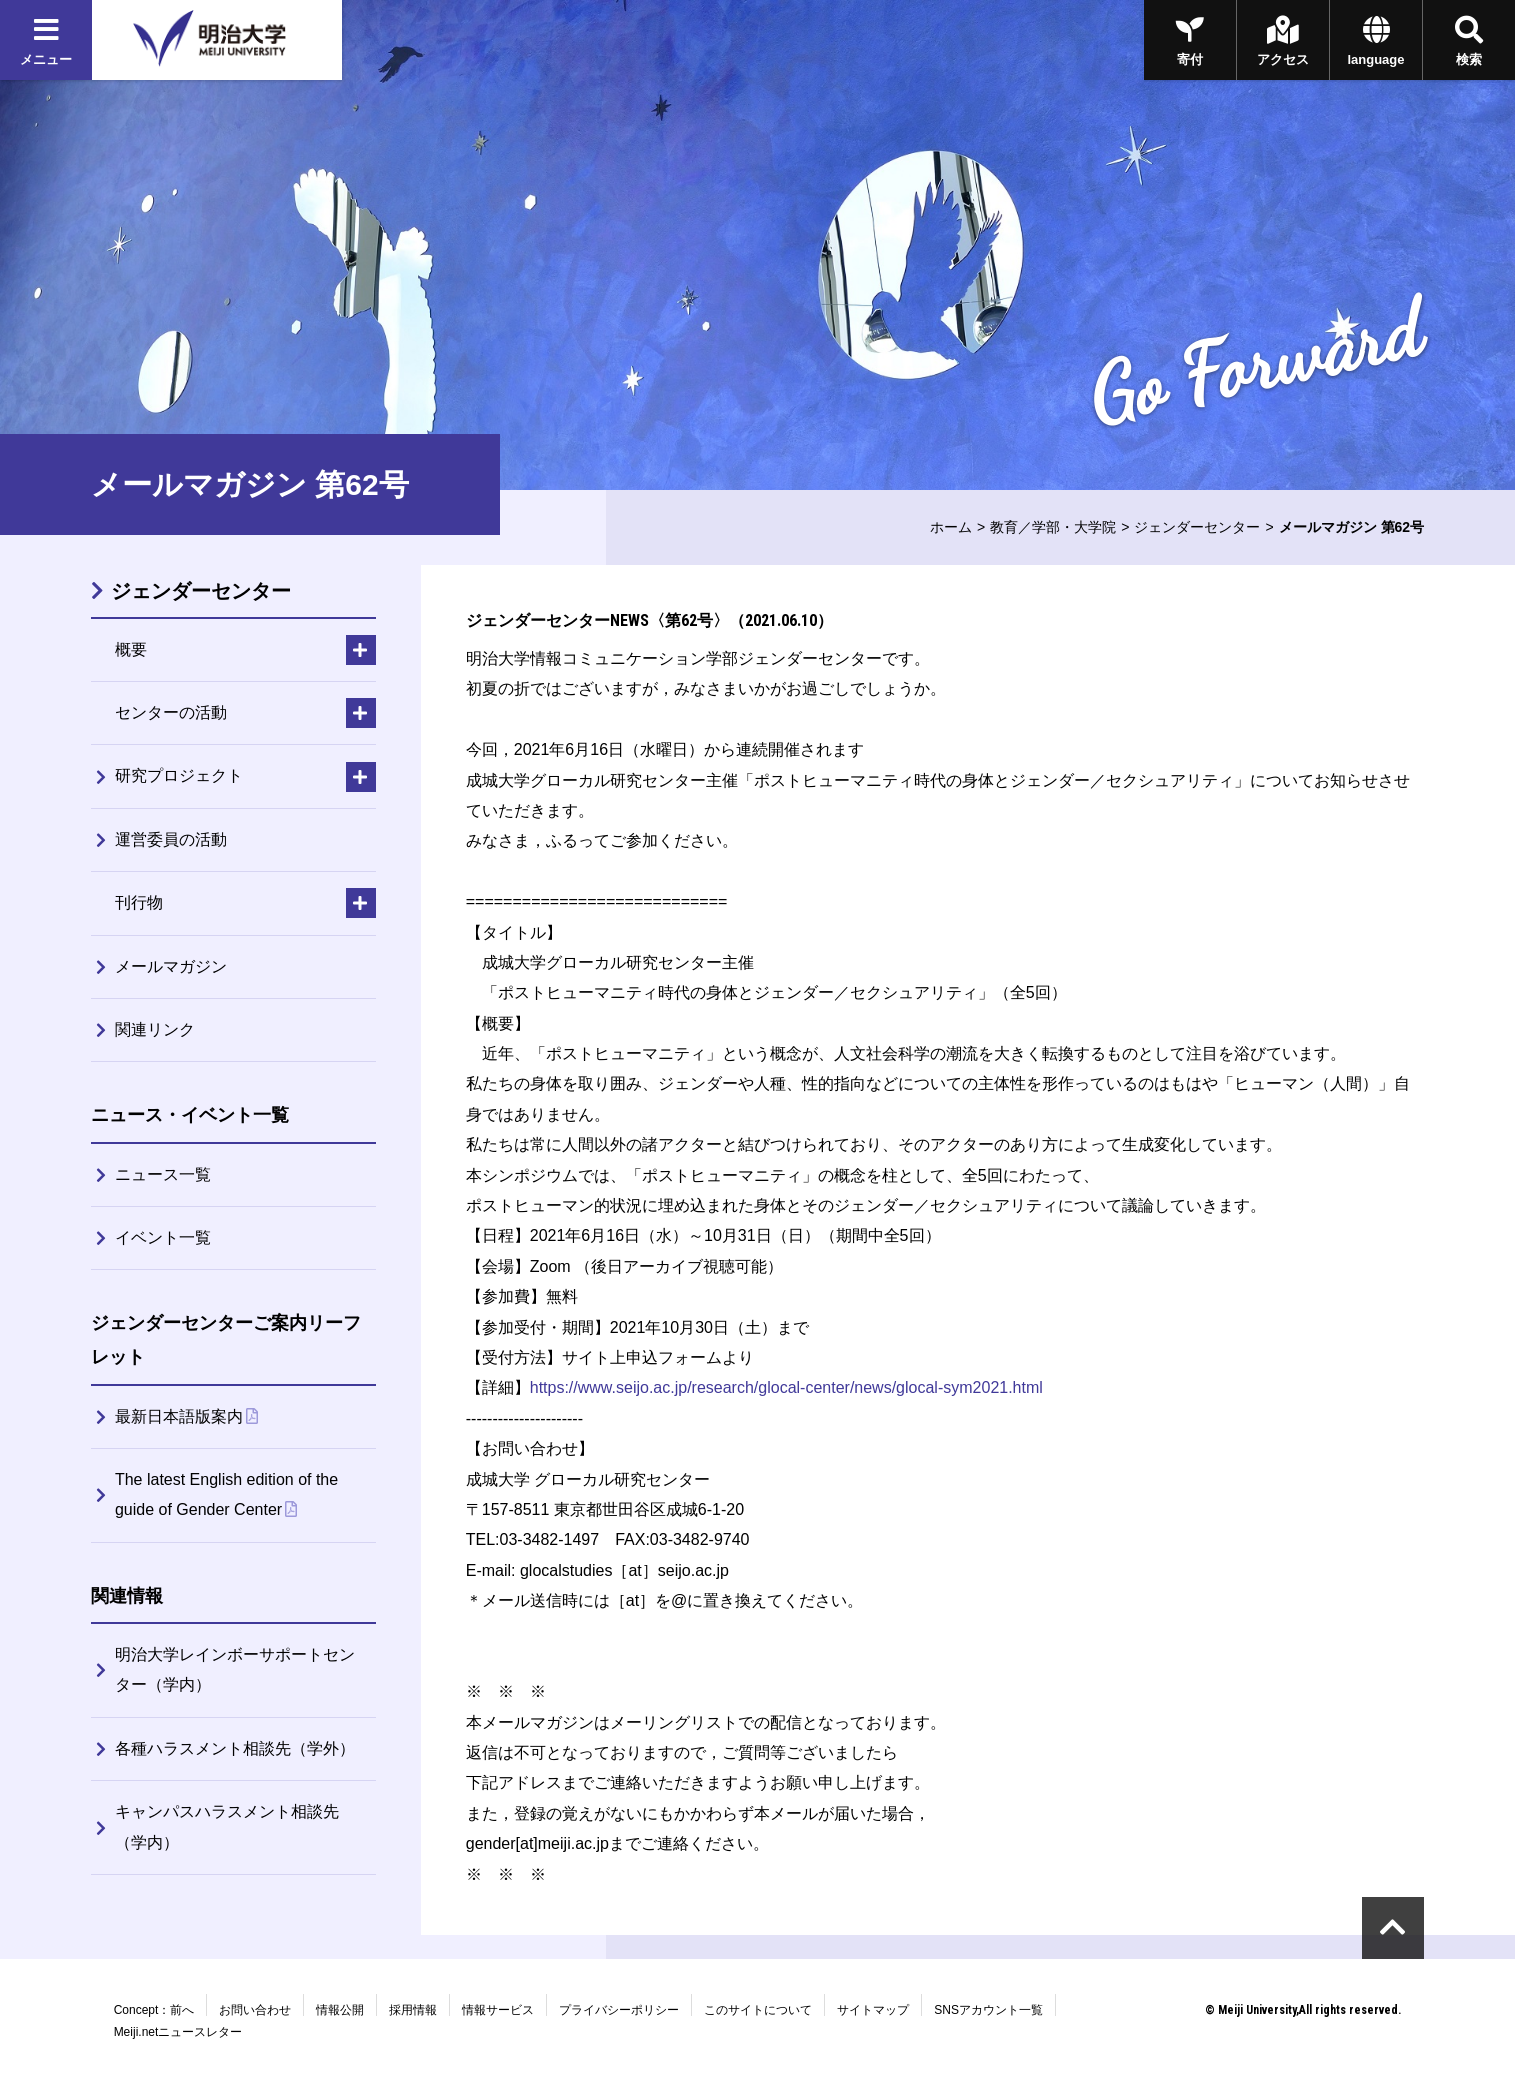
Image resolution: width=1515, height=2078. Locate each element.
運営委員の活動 (171, 839)
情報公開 (340, 2010)
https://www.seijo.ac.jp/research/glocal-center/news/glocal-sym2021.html (786, 1387)
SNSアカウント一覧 (988, 2010)
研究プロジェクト (179, 775)
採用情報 (413, 2010)
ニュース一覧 (163, 1174)
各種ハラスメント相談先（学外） (235, 1748)
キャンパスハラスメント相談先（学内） (227, 1826)
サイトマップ (873, 2010)
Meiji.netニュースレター (178, 2032)
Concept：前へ (154, 2010)
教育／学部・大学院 (1053, 527)
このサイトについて (758, 2010)
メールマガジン (171, 966)
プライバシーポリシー (619, 2010)
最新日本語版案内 (179, 1416)
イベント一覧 (163, 1237)
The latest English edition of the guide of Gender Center (226, 1494)
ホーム (951, 527)
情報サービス (498, 2010)
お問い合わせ (255, 2010)
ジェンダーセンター (1197, 527)
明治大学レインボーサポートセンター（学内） (235, 1669)
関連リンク (155, 1029)
